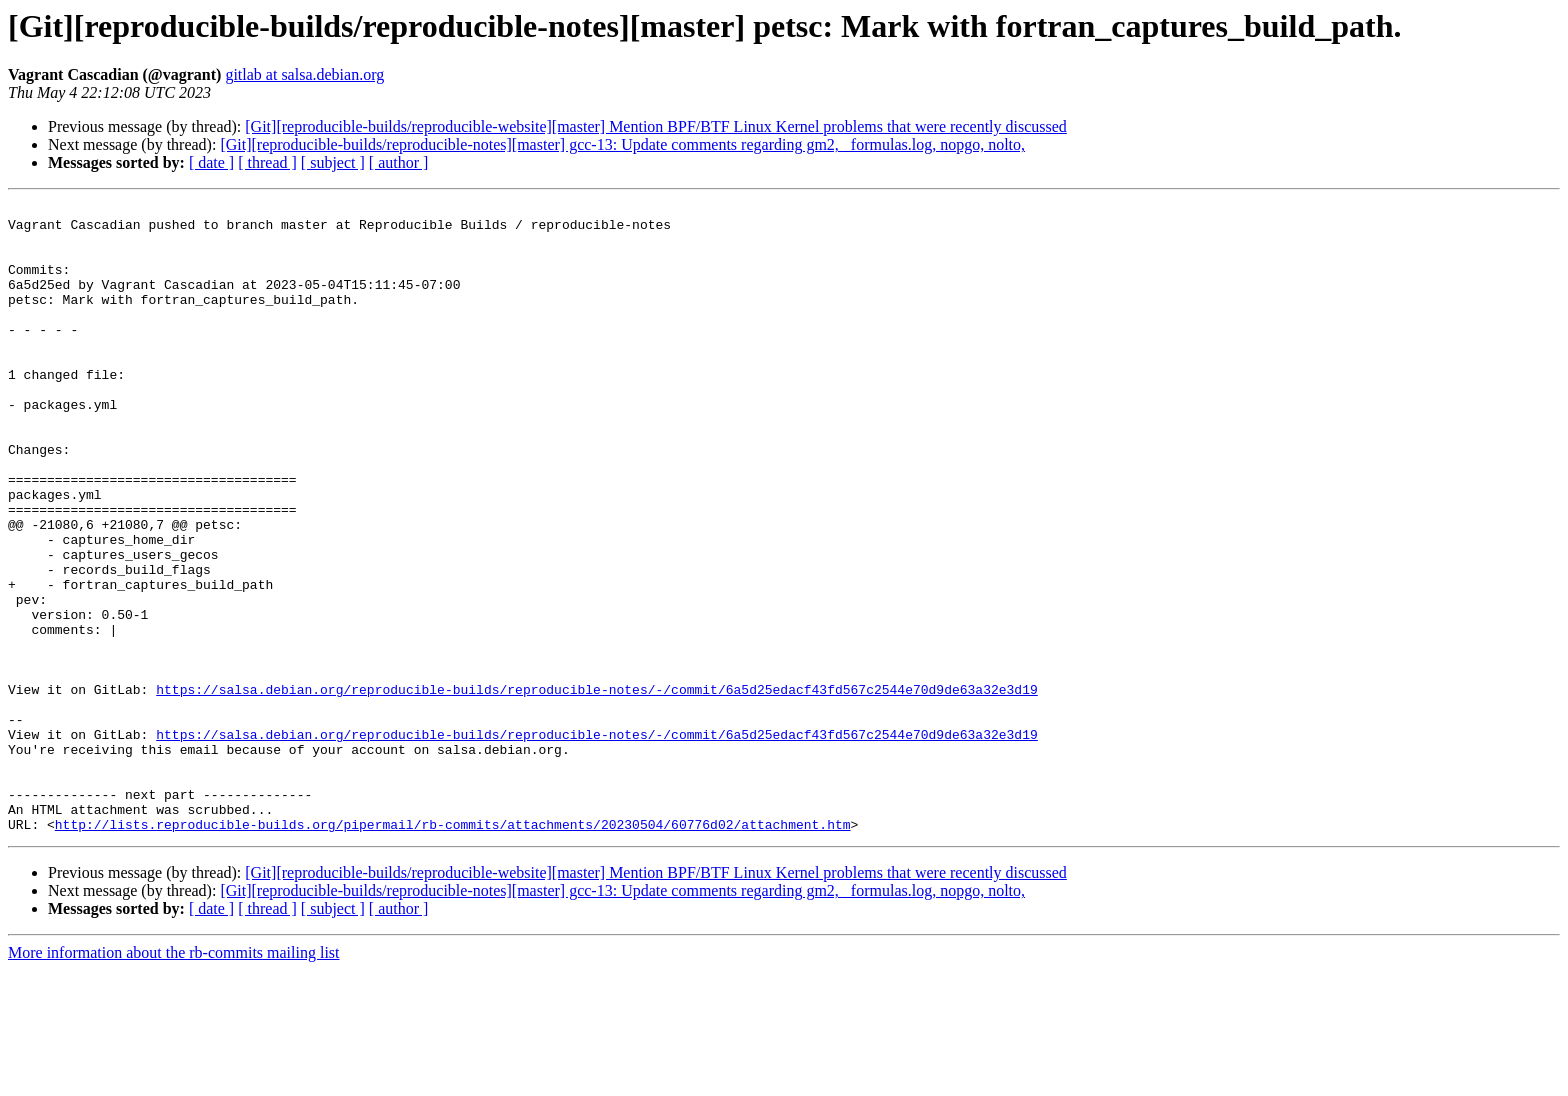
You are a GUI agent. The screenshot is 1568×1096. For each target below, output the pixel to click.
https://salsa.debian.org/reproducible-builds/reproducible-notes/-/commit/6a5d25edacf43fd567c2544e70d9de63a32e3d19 (596, 788)
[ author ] (399, 162)
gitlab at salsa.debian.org (304, 74)
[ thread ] (267, 162)
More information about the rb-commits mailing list (174, 1078)
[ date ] (211, 162)
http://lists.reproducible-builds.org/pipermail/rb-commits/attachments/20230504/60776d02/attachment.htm (453, 950)
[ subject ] (333, 162)
